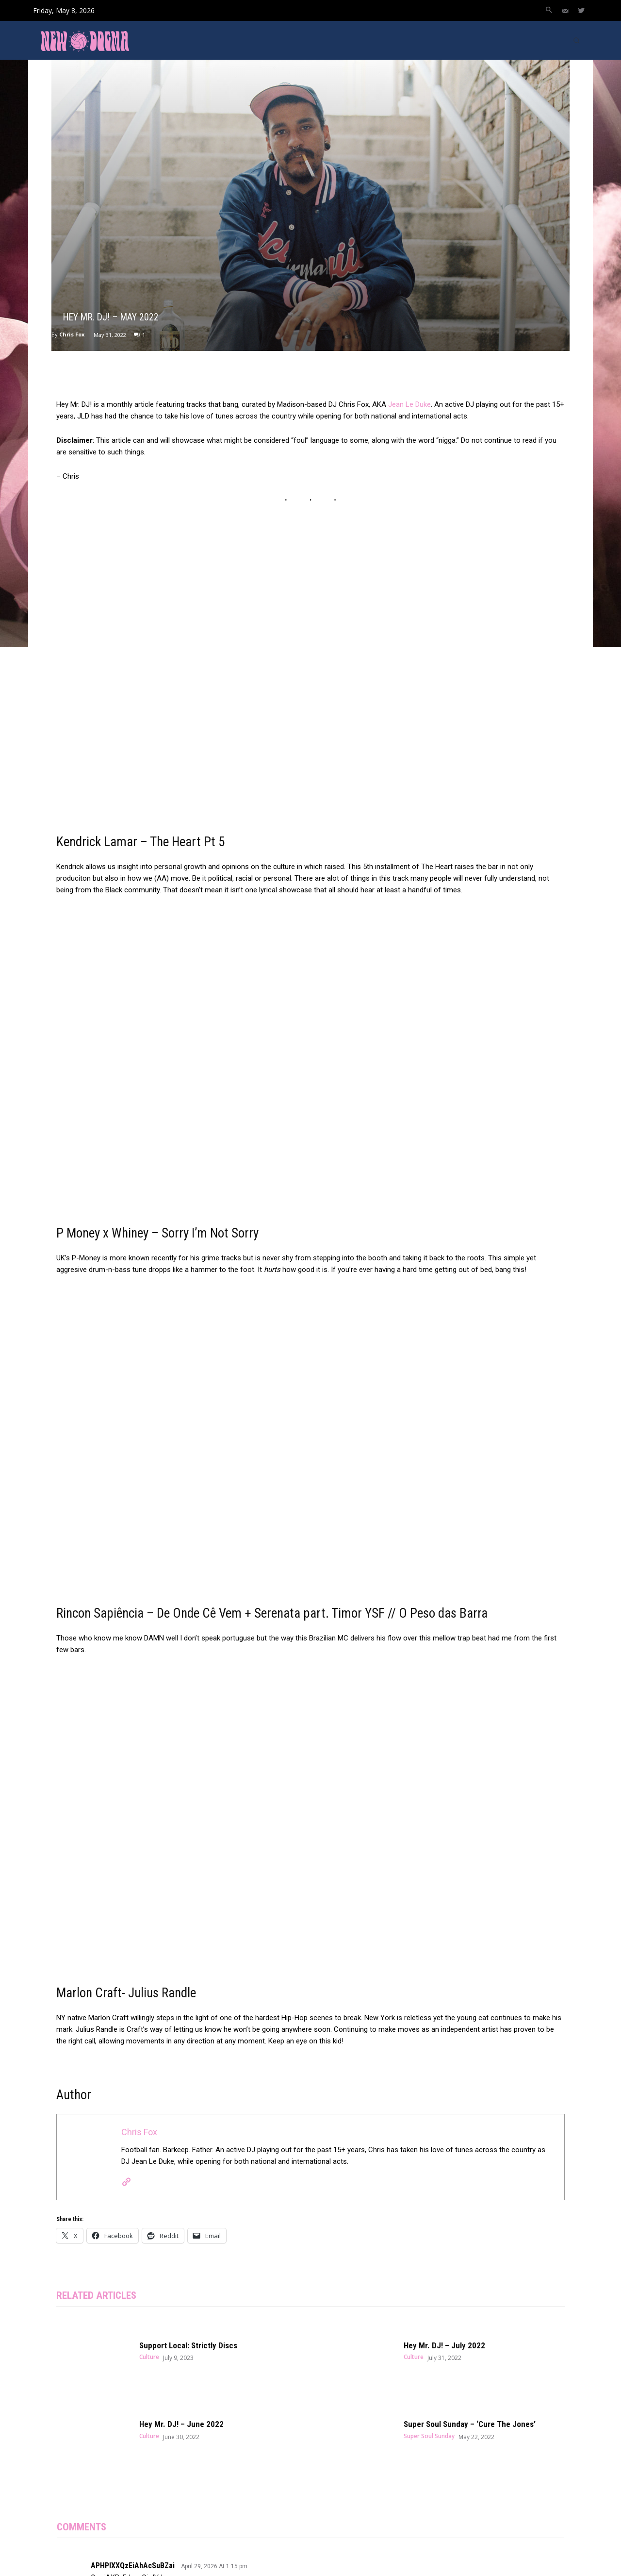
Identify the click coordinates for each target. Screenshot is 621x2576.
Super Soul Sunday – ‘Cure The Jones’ (470, 2424)
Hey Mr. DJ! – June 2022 (181, 2424)
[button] (548, 10)
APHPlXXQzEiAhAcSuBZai (133, 2565)
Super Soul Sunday (429, 2436)
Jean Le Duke (409, 404)
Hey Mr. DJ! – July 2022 (444, 2345)
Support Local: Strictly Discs (188, 2345)
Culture (149, 2357)
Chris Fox (71, 334)
